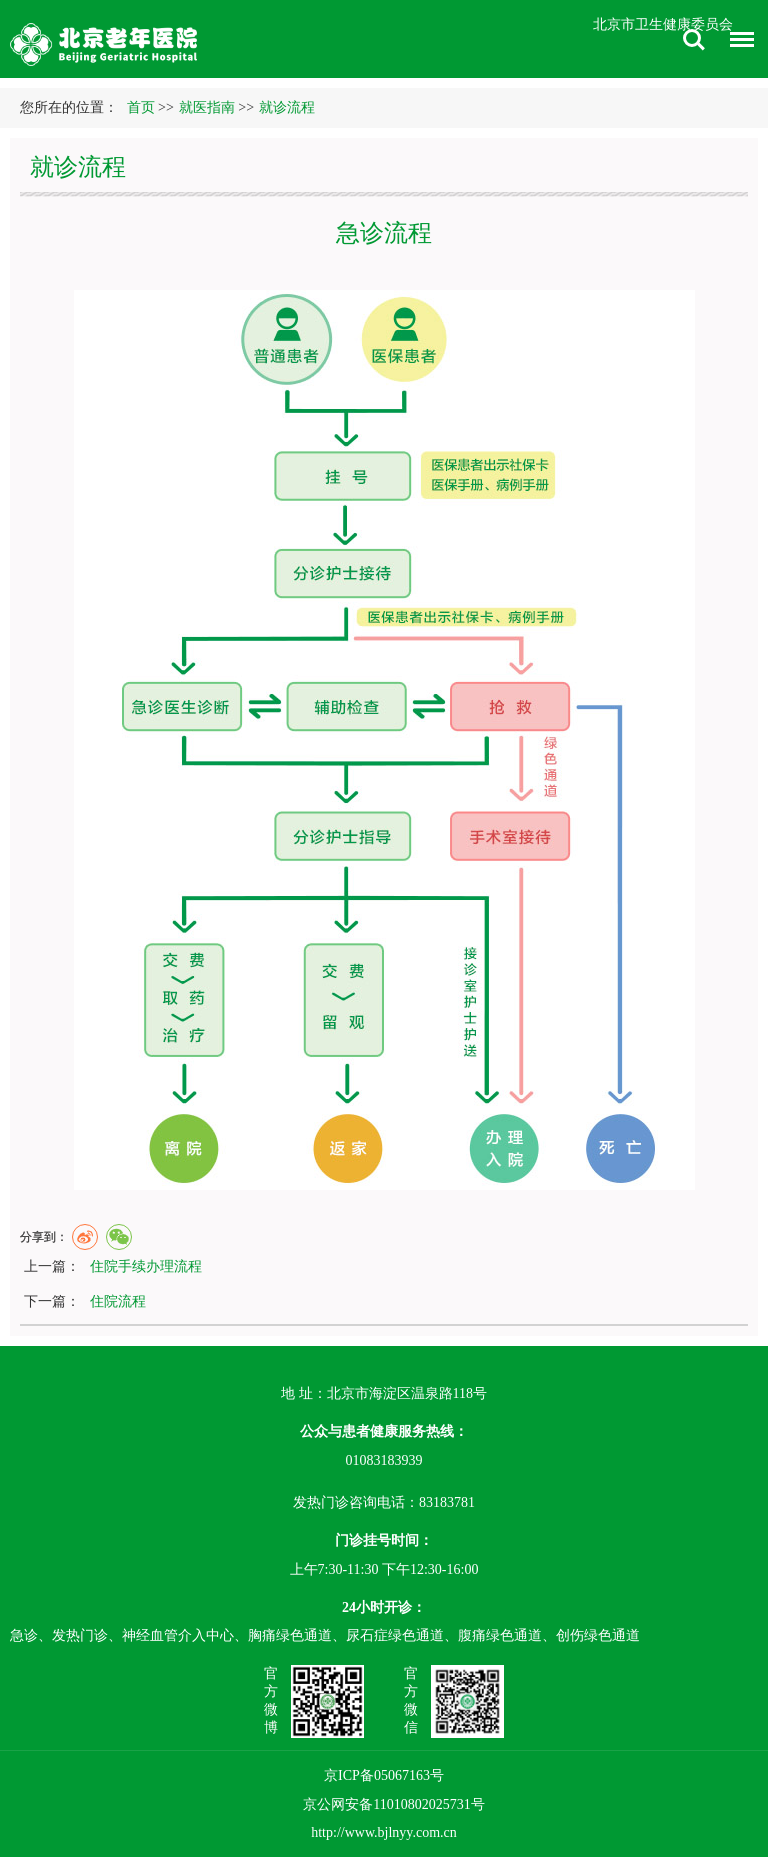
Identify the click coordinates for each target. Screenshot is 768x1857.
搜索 (694, 40)
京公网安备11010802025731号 (393, 1804)
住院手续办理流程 (146, 1266)
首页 (141, 107)
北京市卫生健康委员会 (663, 24)
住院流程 (118, 1301)
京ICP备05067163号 (384, 1775)
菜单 (737, 42)
